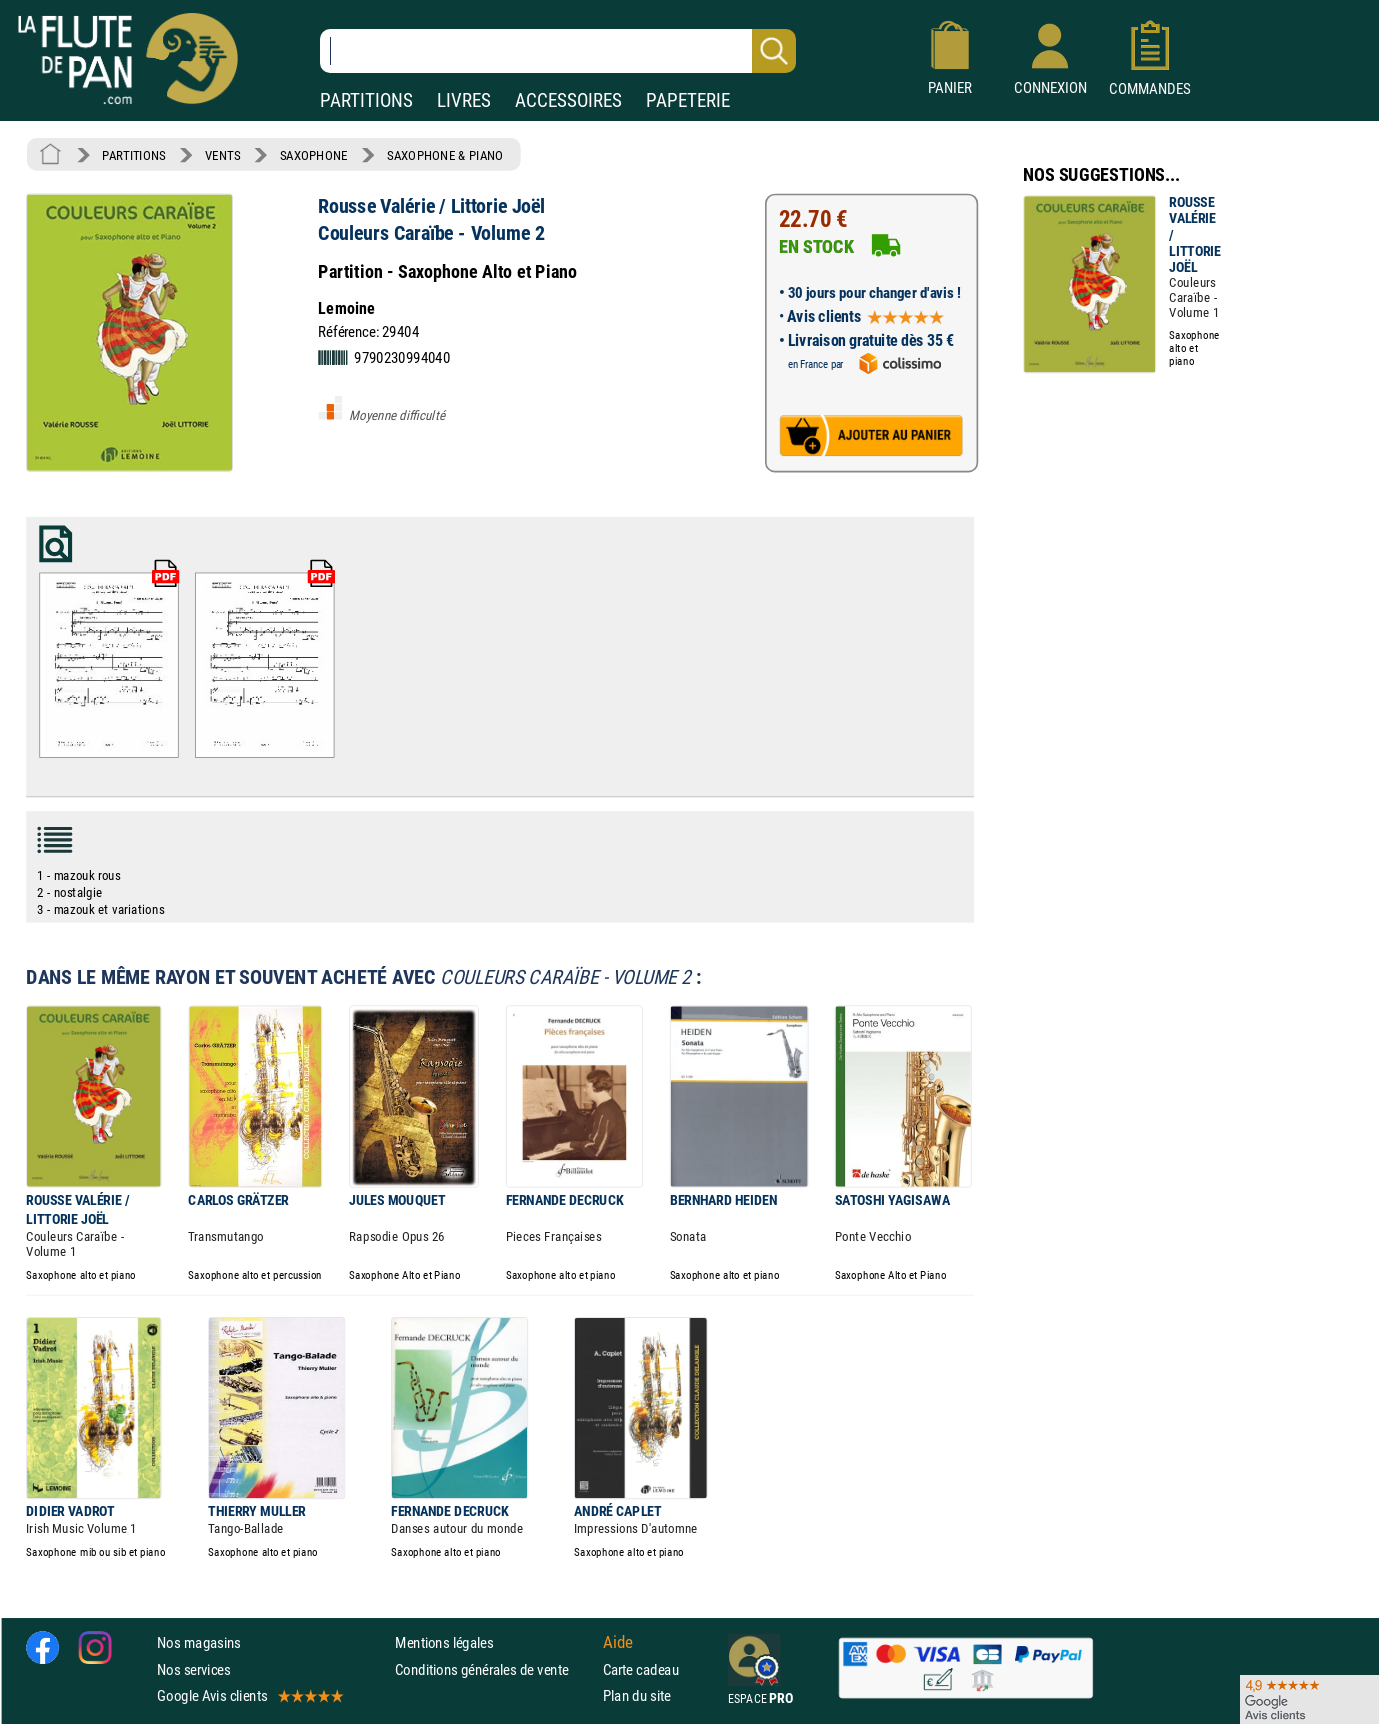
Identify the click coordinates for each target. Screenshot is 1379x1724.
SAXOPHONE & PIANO (445, 155)
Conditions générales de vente (494, 1668)
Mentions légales (444, 1642)
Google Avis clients (249, 1695)
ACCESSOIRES (568, 100)
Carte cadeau (641, 1668)
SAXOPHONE (314, 155)
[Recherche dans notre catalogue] (558, 51)
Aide (618, 1642)
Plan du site (637, 1695)
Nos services (193, 1668)
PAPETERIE (688, 100)
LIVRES (464, 100)
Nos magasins (199, 1642)
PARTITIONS (366, 100)
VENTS (222, 155)
